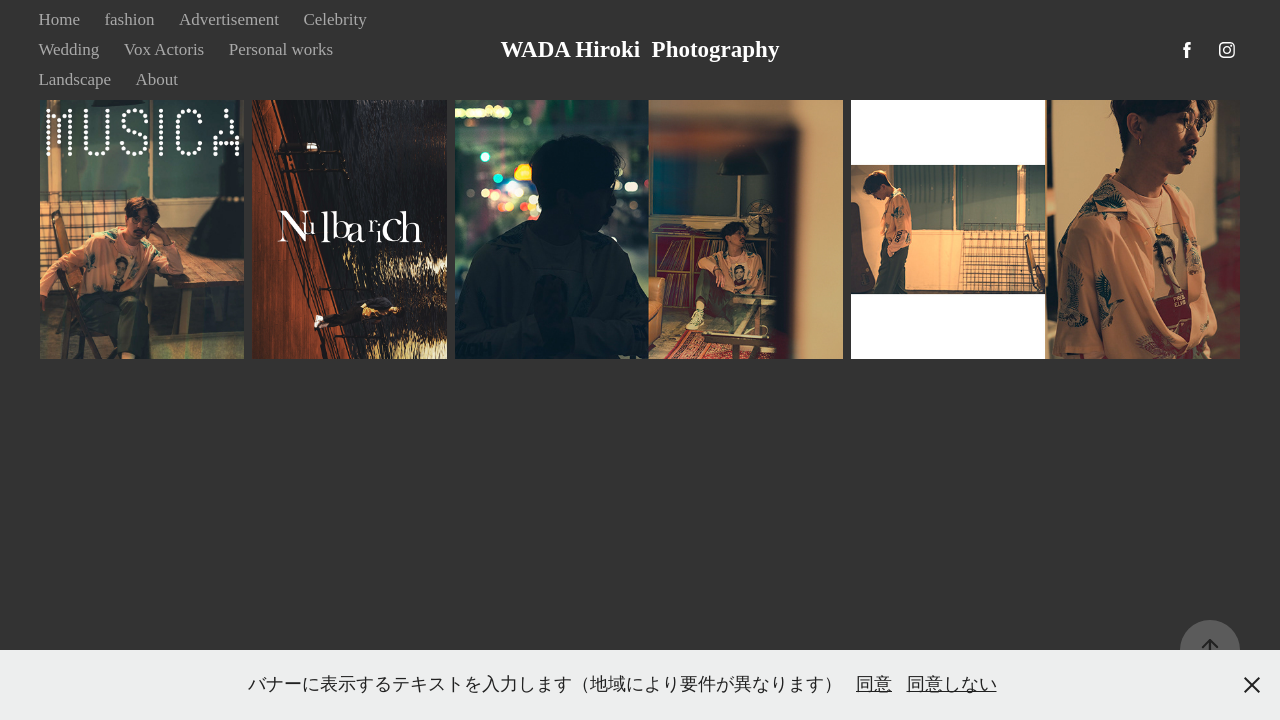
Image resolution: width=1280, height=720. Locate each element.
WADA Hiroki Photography (640, 49)
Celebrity (334, 19)
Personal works (281, 49)
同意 (874, 684)
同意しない (952, 684)
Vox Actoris (164, 49)
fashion (129, 19)
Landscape (74, 79)
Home (59, 19)
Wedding (68, 49)
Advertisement (229, 19)
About (157, 79)
